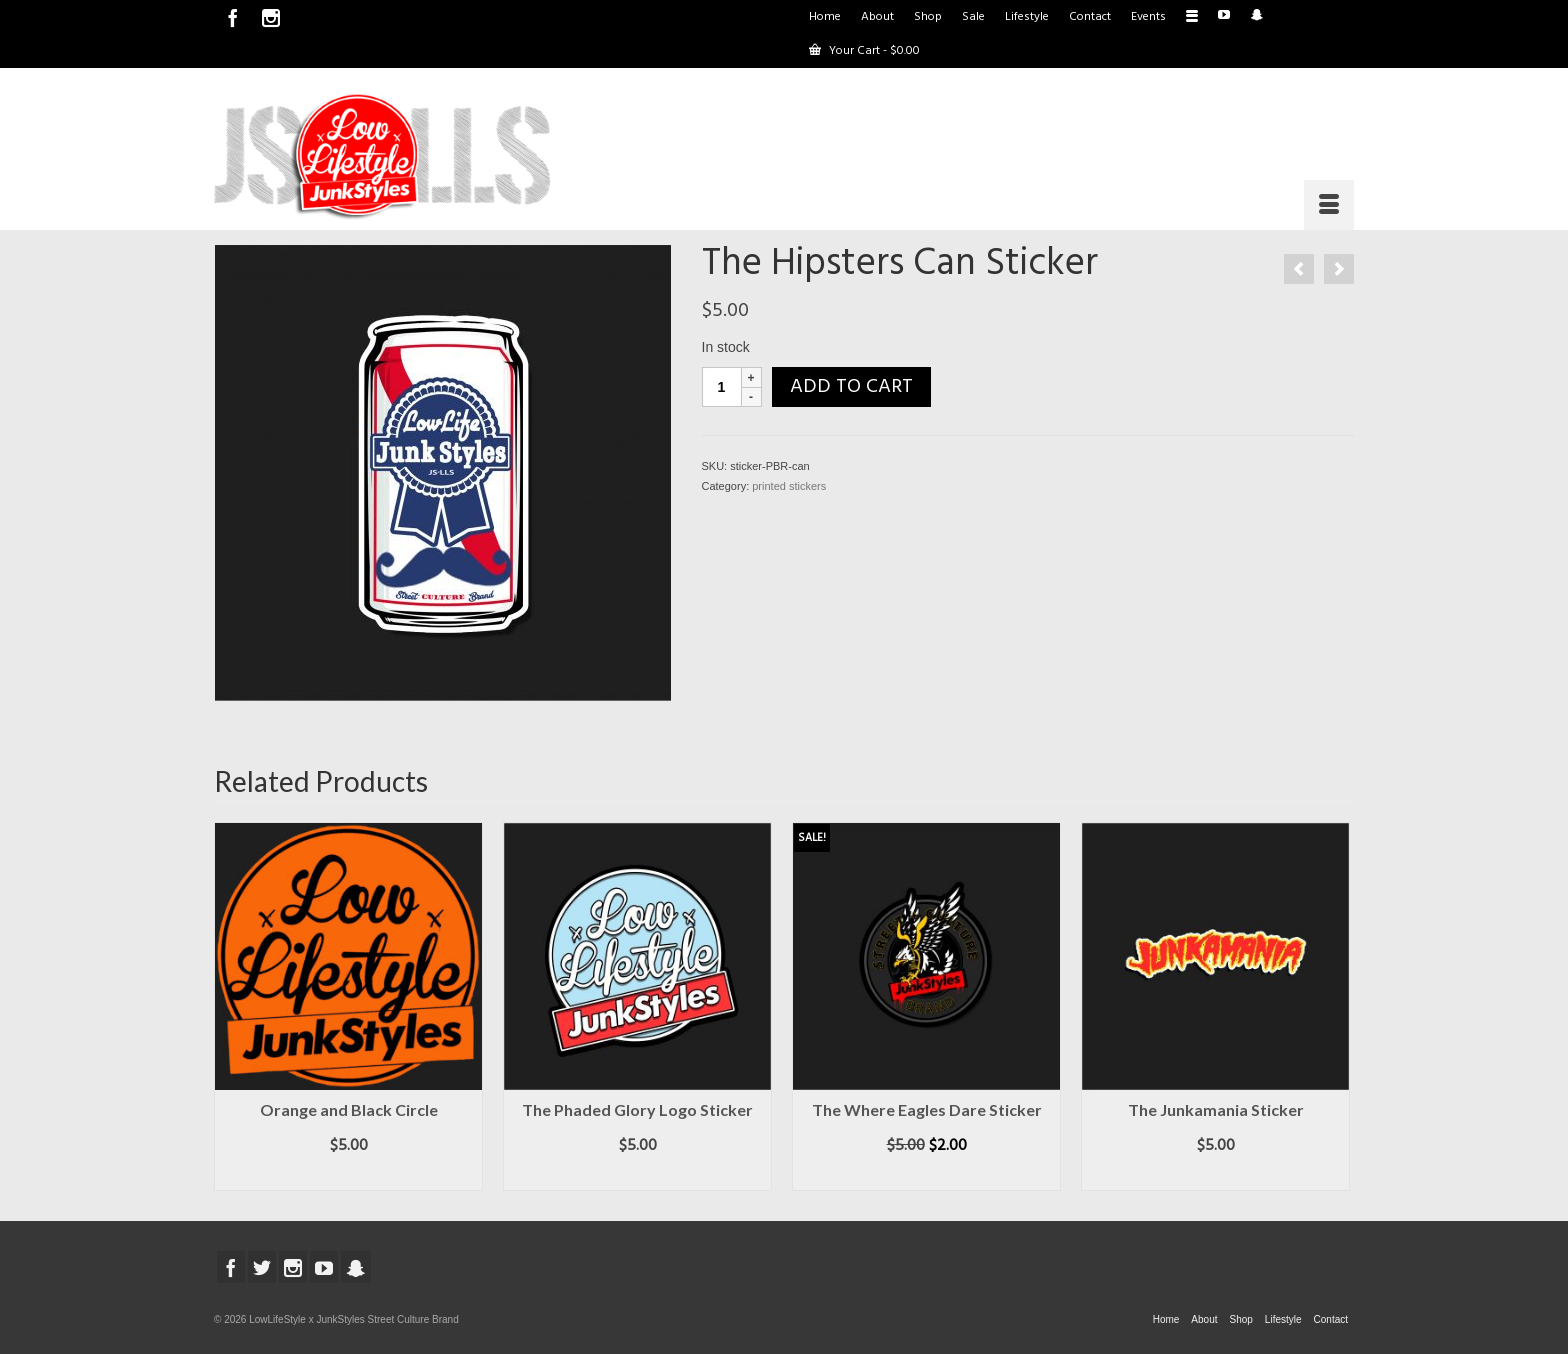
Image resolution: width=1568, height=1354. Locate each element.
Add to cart (851, 387)
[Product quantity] (722, 387)
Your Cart (864, 51)
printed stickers (789, 486)
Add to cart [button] (349, 1176)
